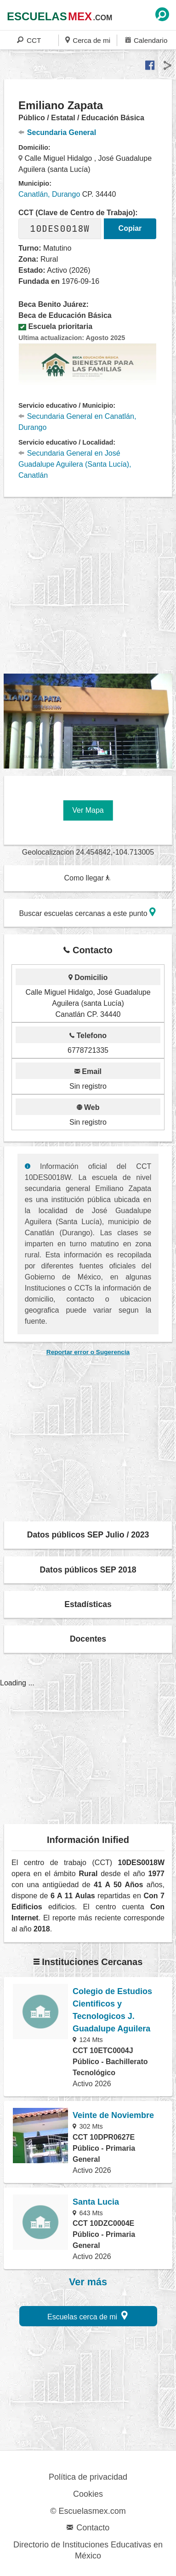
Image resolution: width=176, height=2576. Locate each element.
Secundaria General (57, 132)
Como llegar (87, 878)
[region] (90, 585)
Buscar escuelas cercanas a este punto (87, 912)
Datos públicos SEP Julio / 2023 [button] (88, 1534)
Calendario (146, 40)
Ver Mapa (87, 810)
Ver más (88, 2282)
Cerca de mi (87, 40)
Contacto (88, 2527)
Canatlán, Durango (49, 194)
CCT (29, 40)
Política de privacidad (88, 2477)
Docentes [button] (88, 1638)
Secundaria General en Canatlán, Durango (77, 421)
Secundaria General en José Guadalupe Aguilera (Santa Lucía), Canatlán (74, 464)
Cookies (88, 2494)
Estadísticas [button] (88, 1604)
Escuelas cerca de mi (87, 2315)
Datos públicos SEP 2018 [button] (88, 1569)
